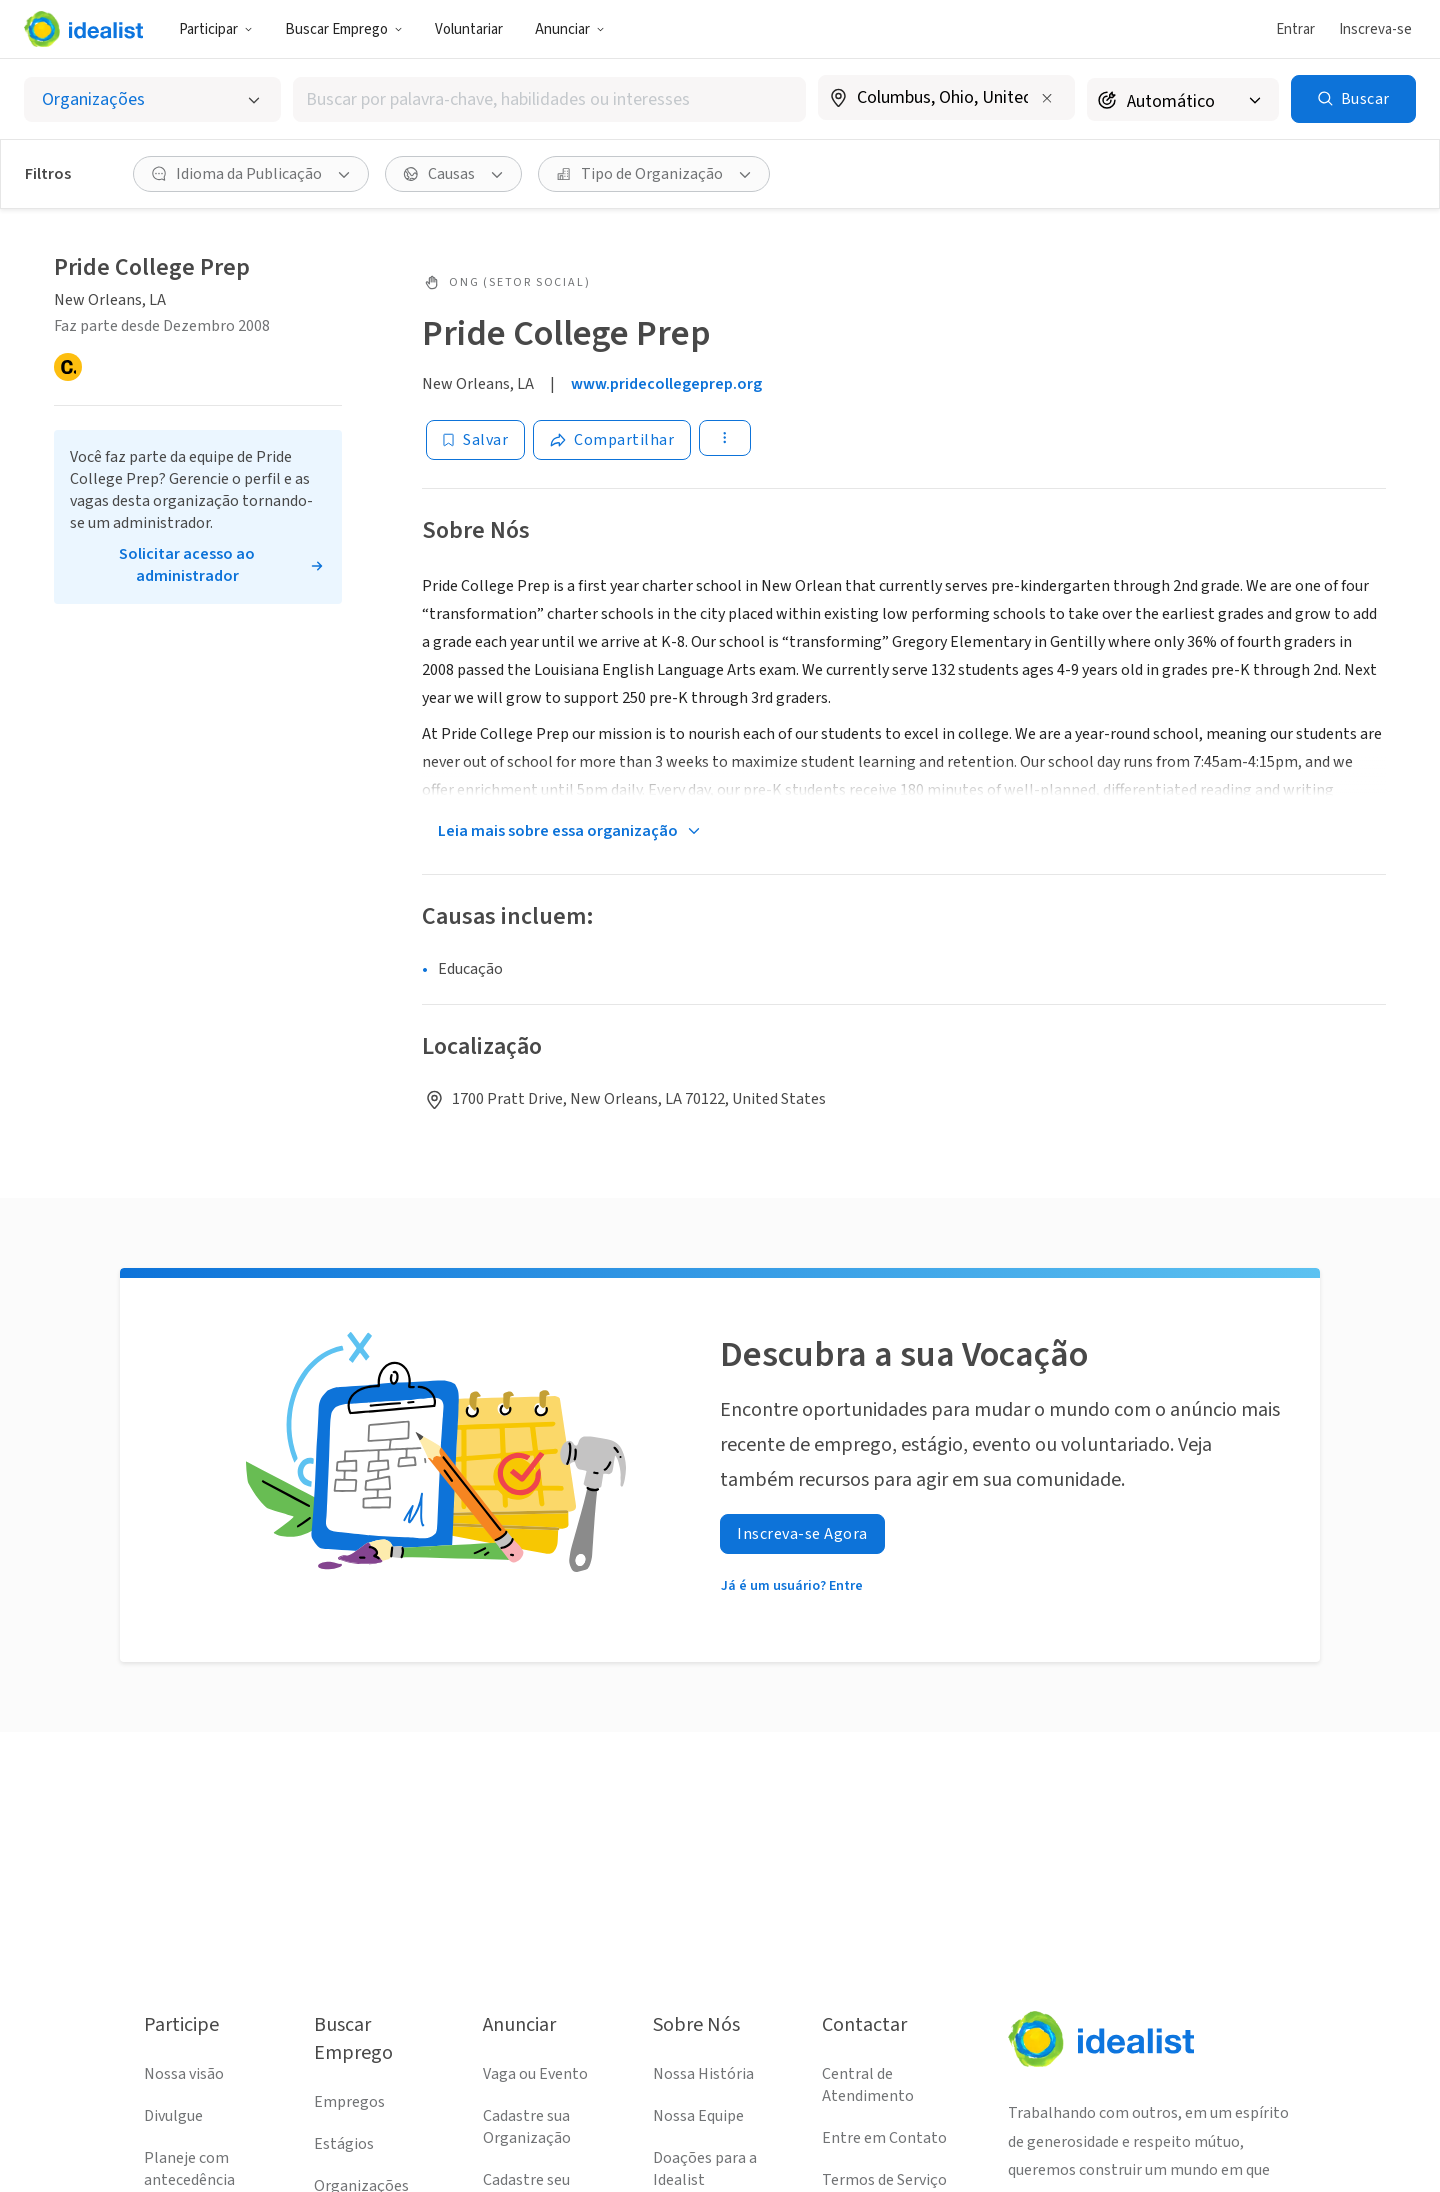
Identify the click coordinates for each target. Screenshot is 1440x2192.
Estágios (344, 2144)
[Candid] (68, 367)
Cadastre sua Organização (527, 2127)
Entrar (1295, 29)
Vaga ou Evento (535, 2074)
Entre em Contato (884, 2138)
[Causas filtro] (453, 174)
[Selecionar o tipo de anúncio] (152, 99)
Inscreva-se (1375, 29)
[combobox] (549, 99)
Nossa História (703, 2074)
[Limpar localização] (1047, 98)
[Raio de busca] (1183, 99)
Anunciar (570, 29)
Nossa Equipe (698, 2116)
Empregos (349, 2102)
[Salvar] (475, 440)
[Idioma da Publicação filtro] (251, 174)
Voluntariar (469, 29)
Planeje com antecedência (189, 2169)
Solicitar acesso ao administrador (187, 565)
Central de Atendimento (868, 2085)
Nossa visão (184, 2074)
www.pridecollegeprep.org (666, 384)
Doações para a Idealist (705, 2169)
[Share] (612, 440)
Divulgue (173, 2116)
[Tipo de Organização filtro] (654, 174)
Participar (216, 29)
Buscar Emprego (344, 29)
